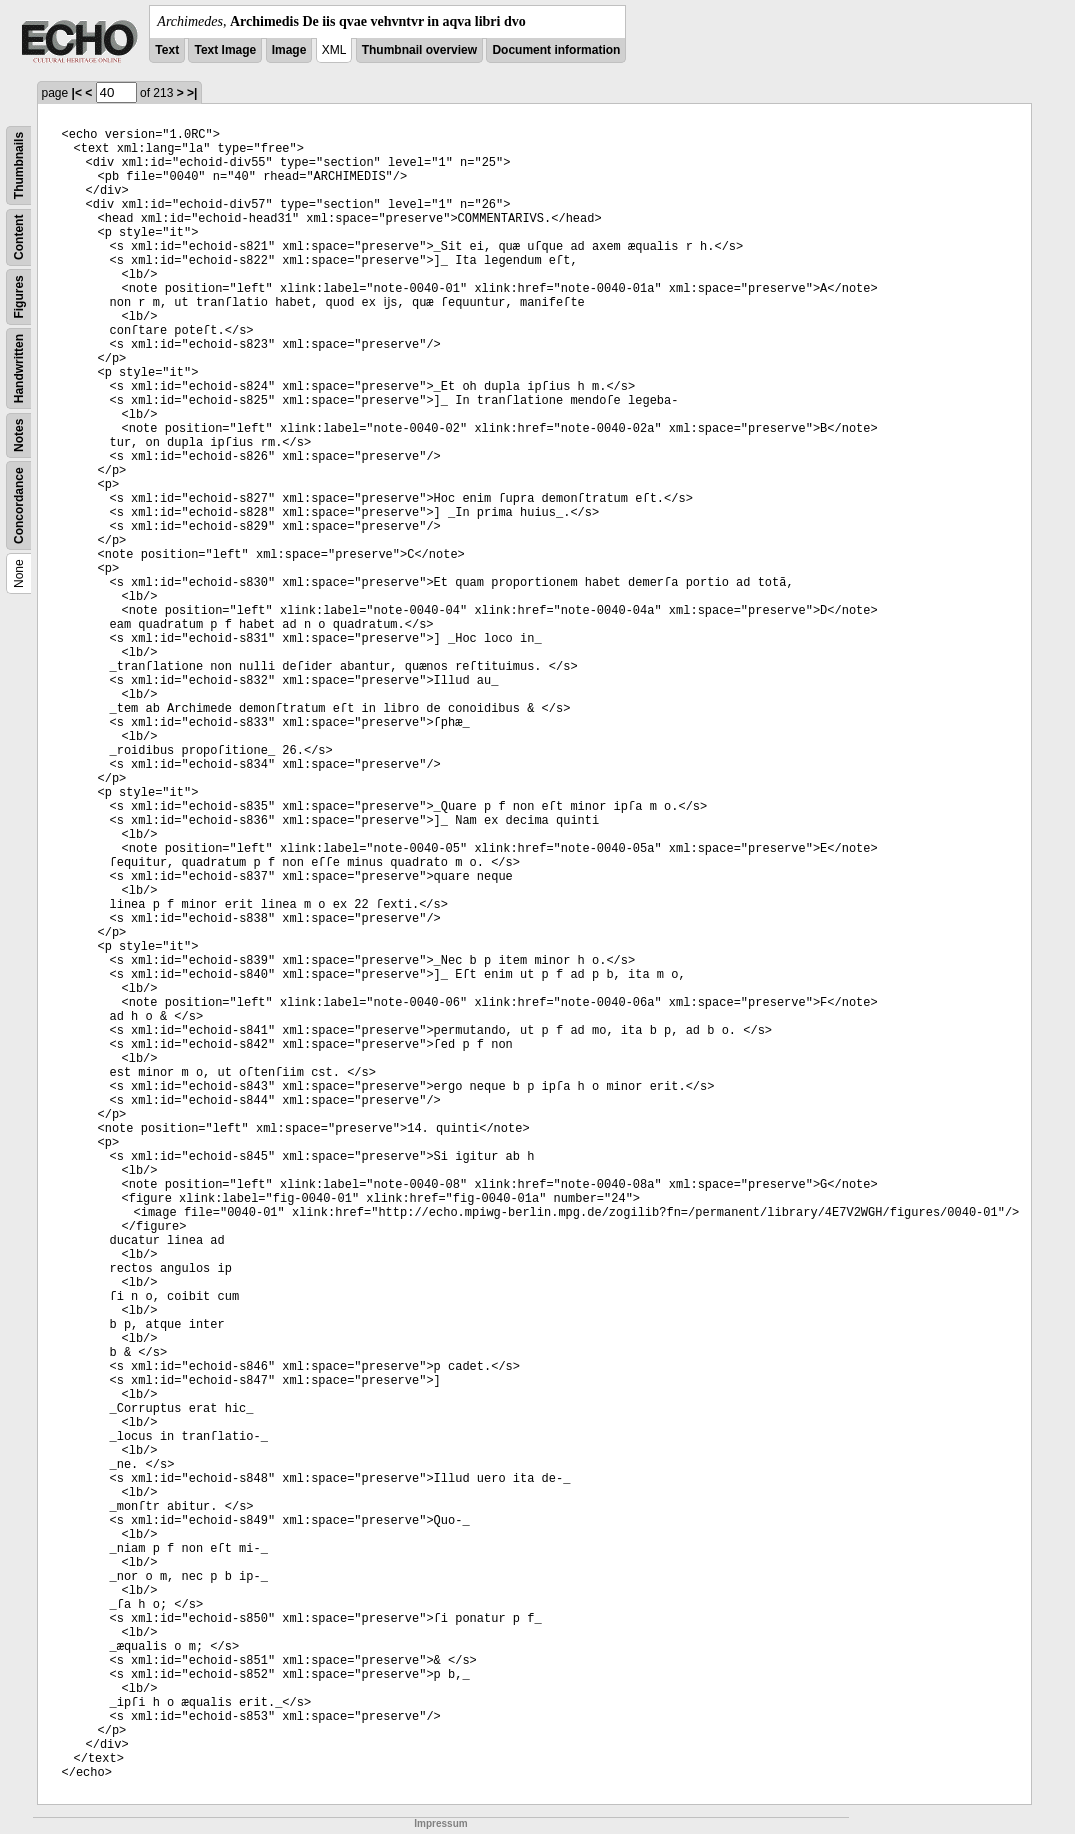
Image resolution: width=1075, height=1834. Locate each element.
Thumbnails (19, 165)
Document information (556, 50)
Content (19, 237)
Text (167, 50)
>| (192, 93)
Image (289, 50)
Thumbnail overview (419, 50)
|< (77, 93)
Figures (19, 296)
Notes (19, 435)
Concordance (19, 505)
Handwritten (19, 368)
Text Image (225, 50)
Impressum (440, 1823)
